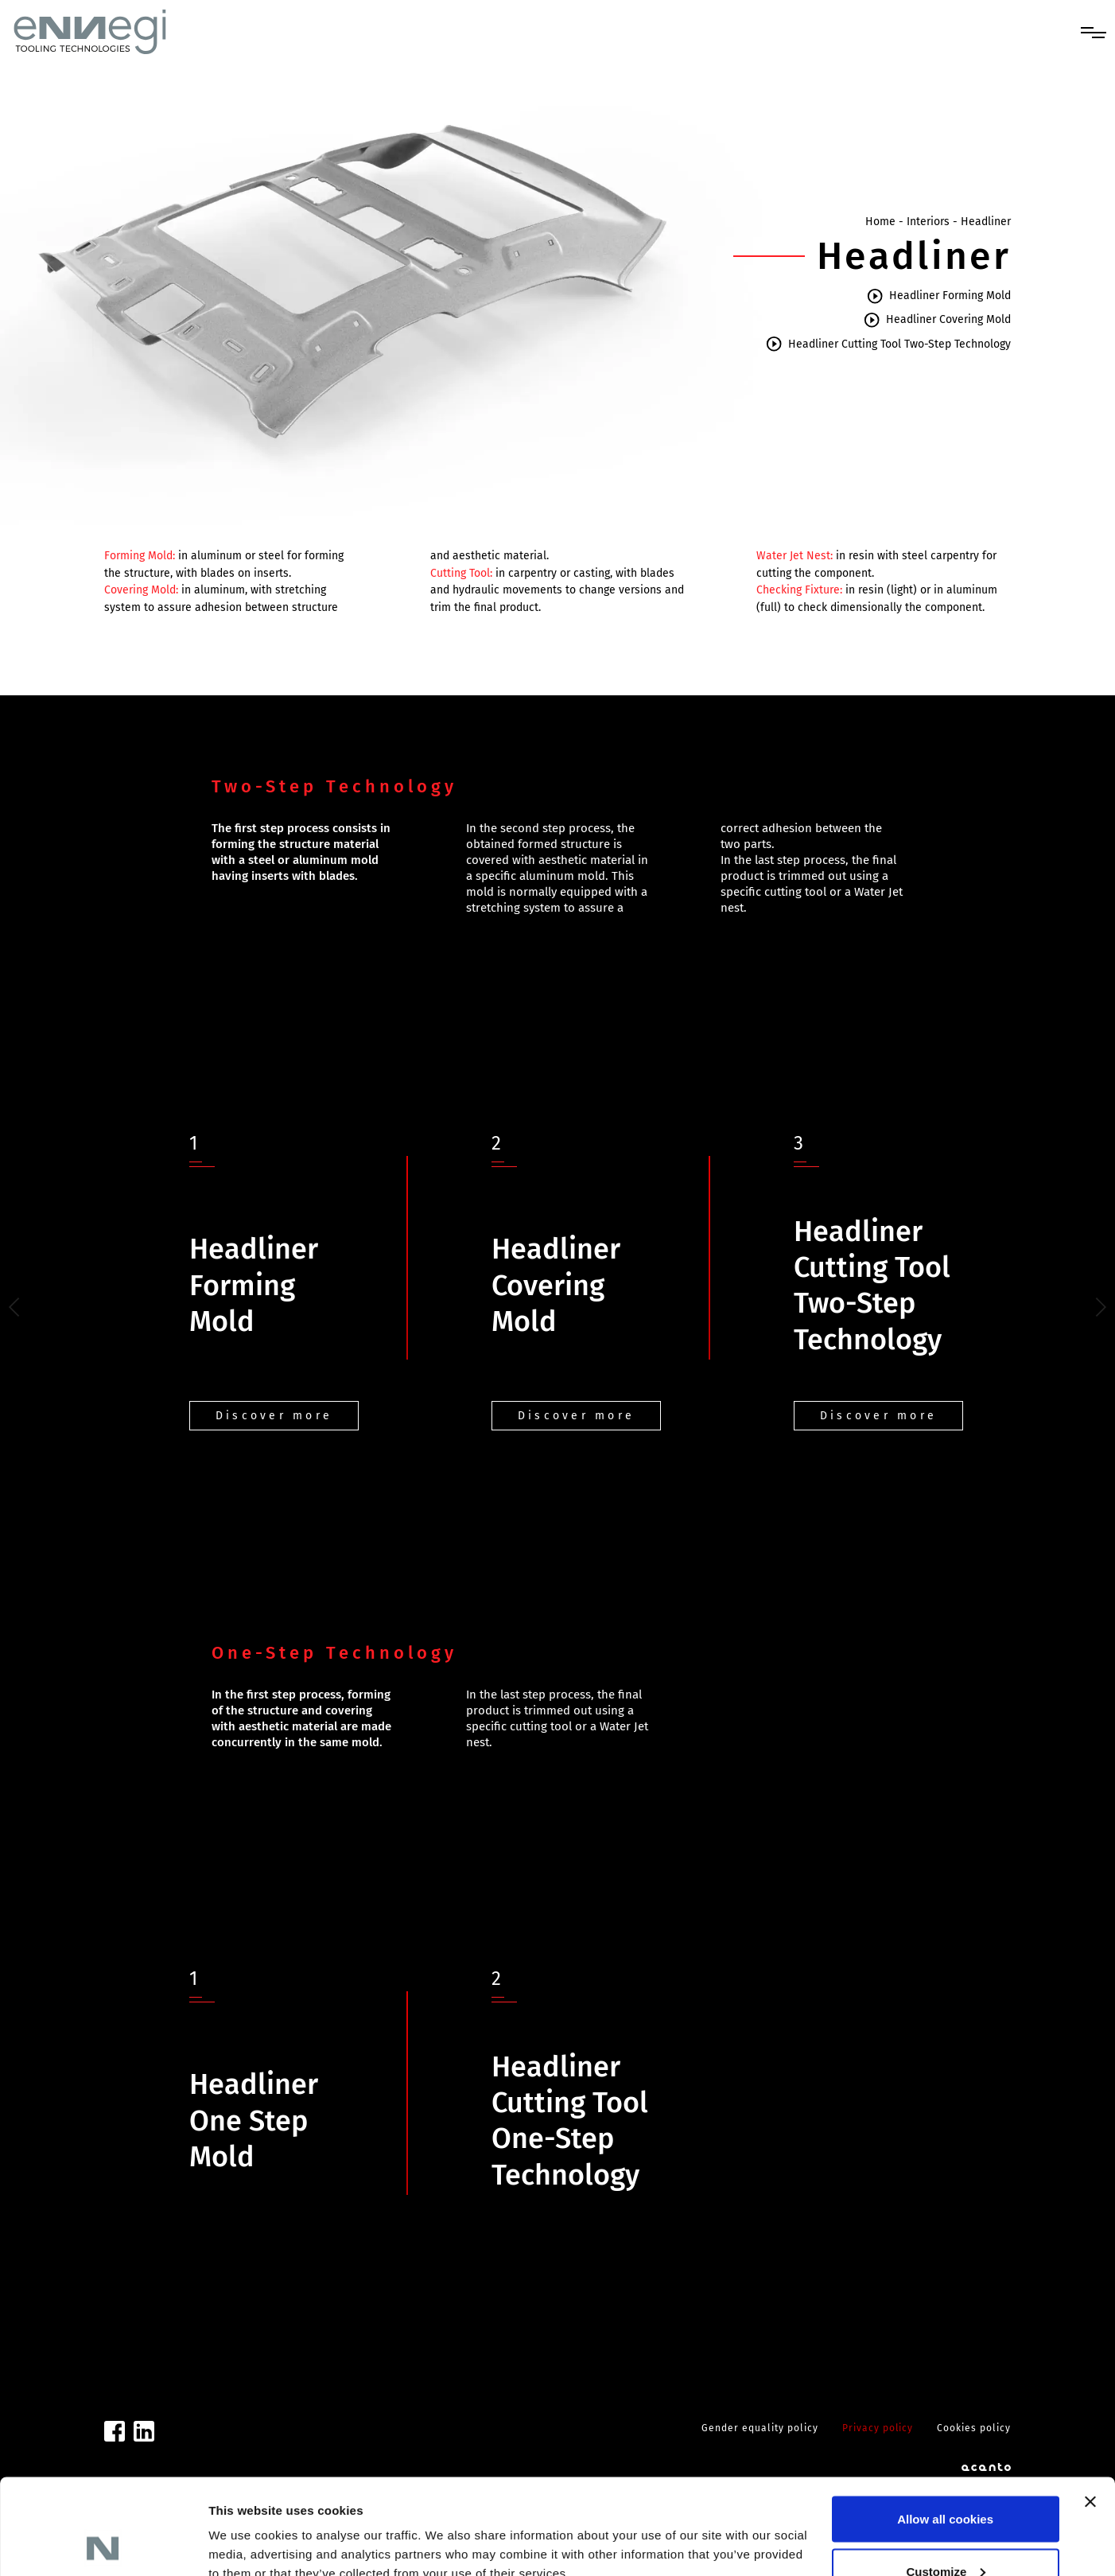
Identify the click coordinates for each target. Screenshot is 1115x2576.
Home (880, 221)
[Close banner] (1090, 2412)
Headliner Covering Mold (937, 320)
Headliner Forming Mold (938, 296)
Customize (945, 2481)
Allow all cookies (945, 2429)
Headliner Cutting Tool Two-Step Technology (888, 343)
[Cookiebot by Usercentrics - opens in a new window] (103, 2545)
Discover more (274, 1415)
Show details (245, 2527)
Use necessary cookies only (945, 2533)
